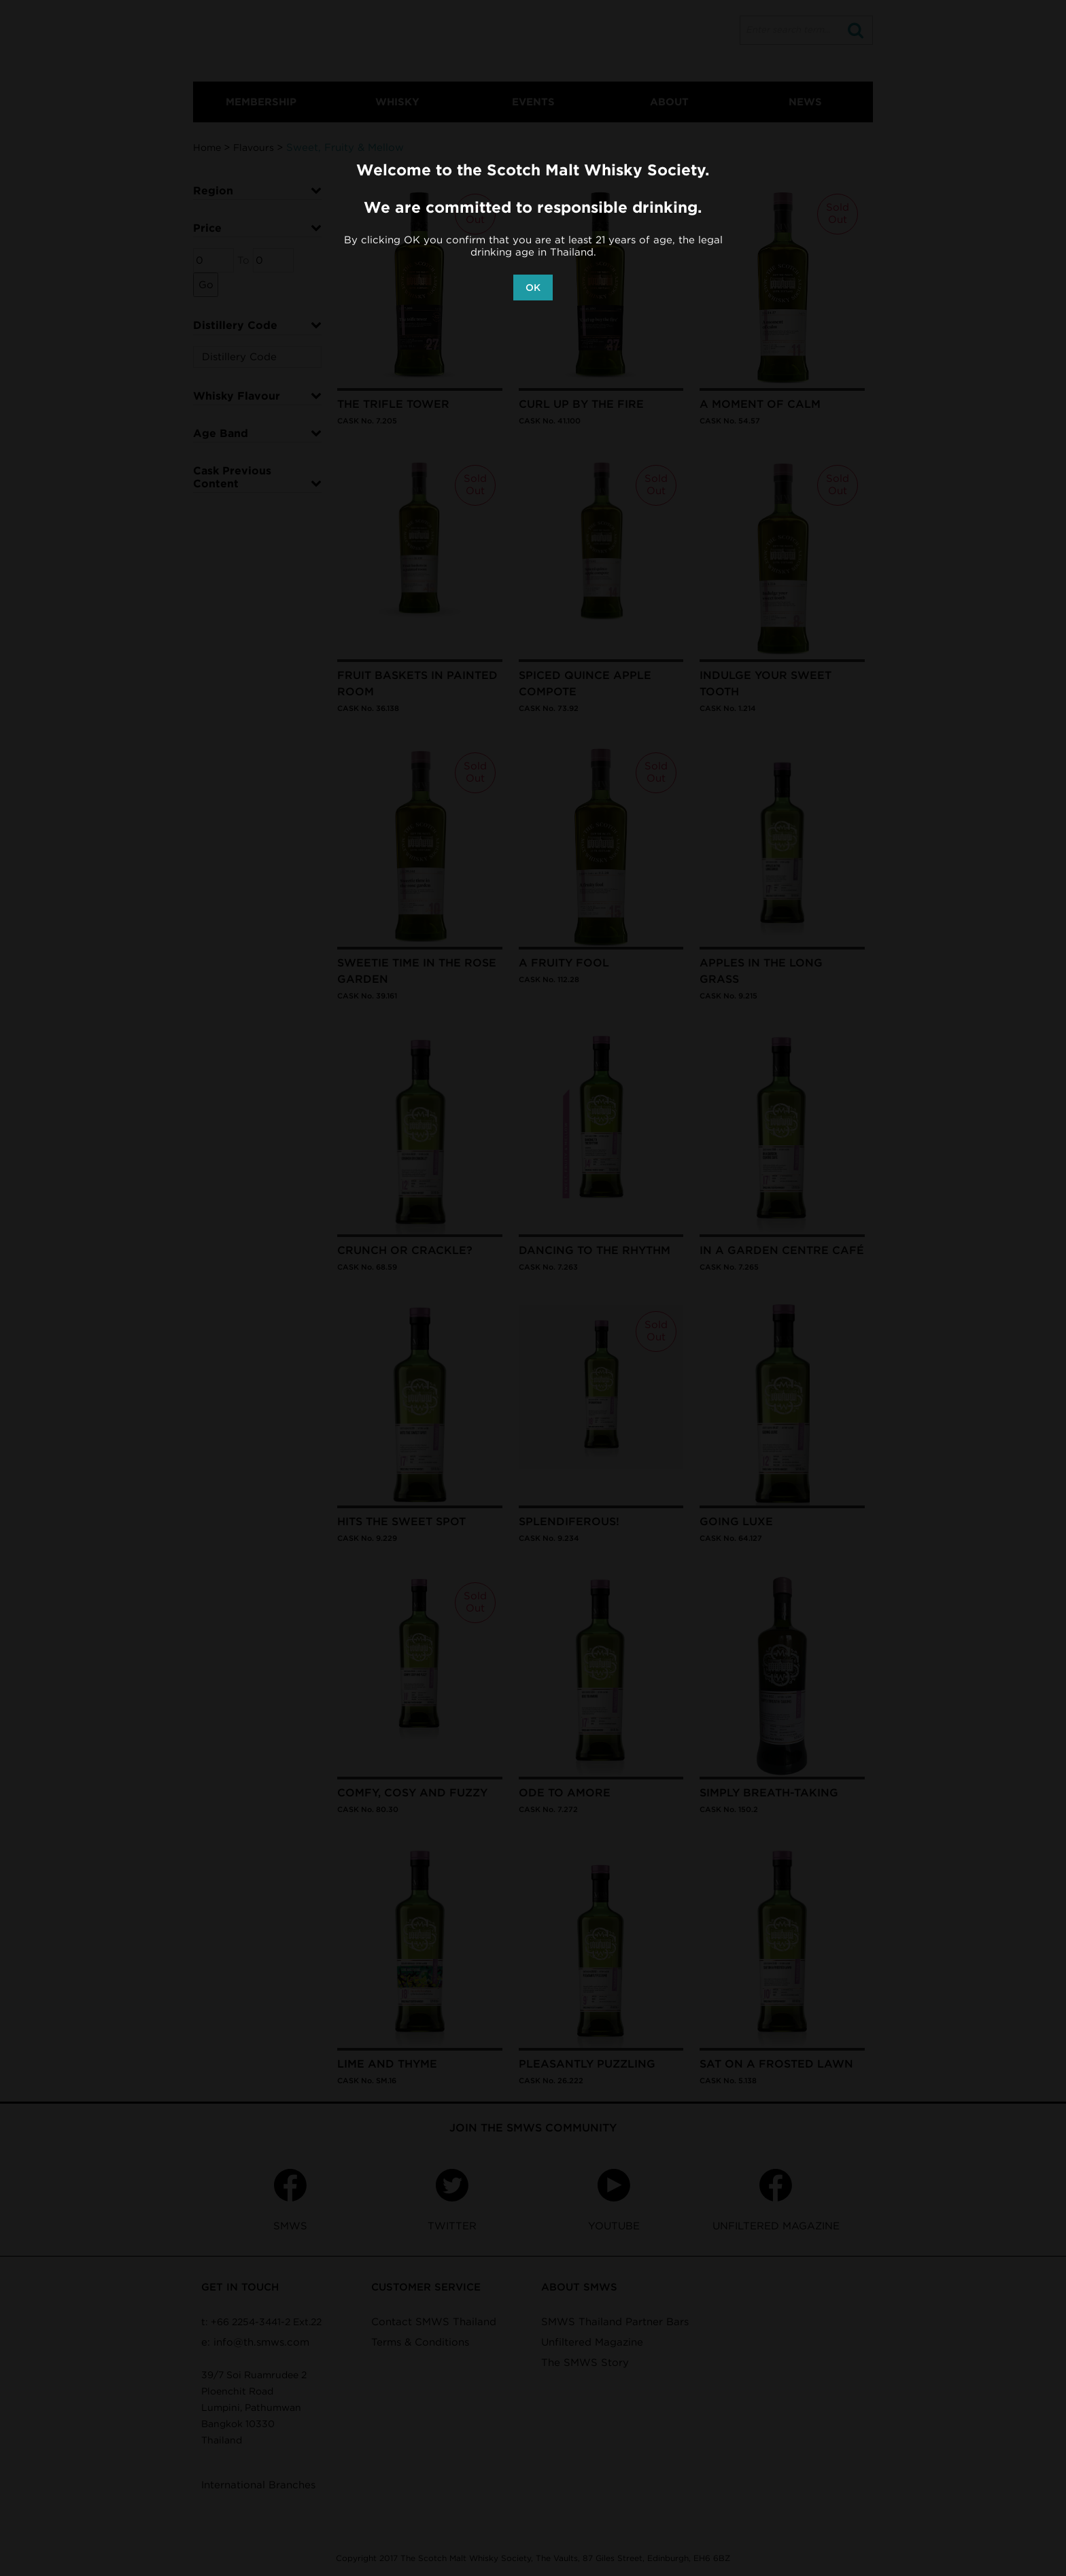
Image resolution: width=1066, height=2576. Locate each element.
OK (533, 287)
